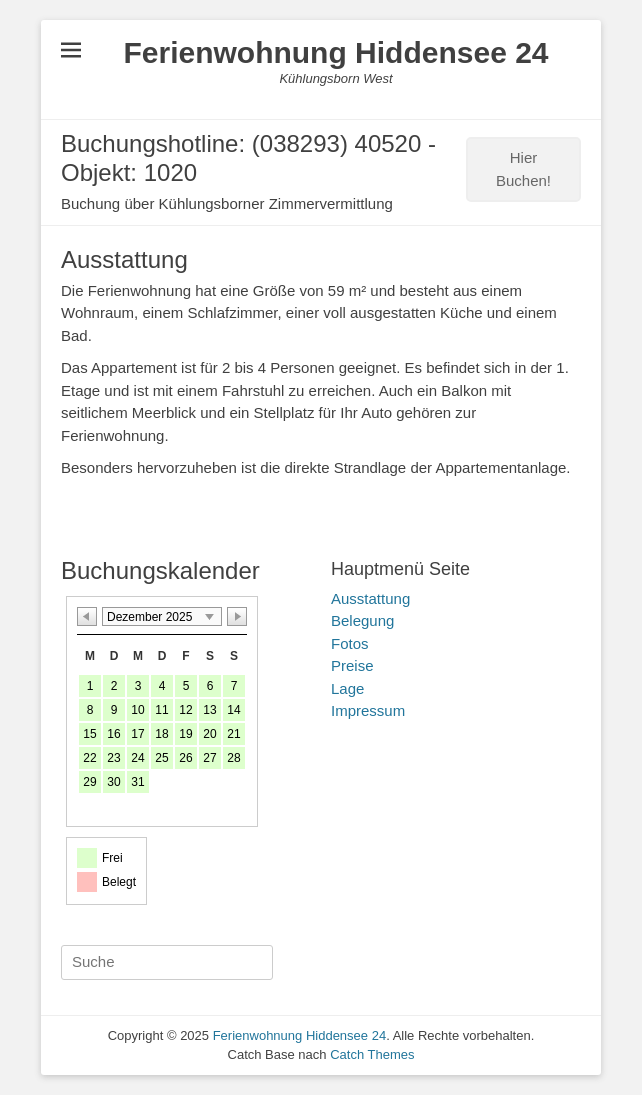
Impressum (368, 710)
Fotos (350, 643)
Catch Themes (372, 1054)
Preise (352, 665)
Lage (347, 688)
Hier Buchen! (523, 169)
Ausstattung (370, 598)
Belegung (362, 620)
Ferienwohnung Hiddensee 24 (335, 52)
